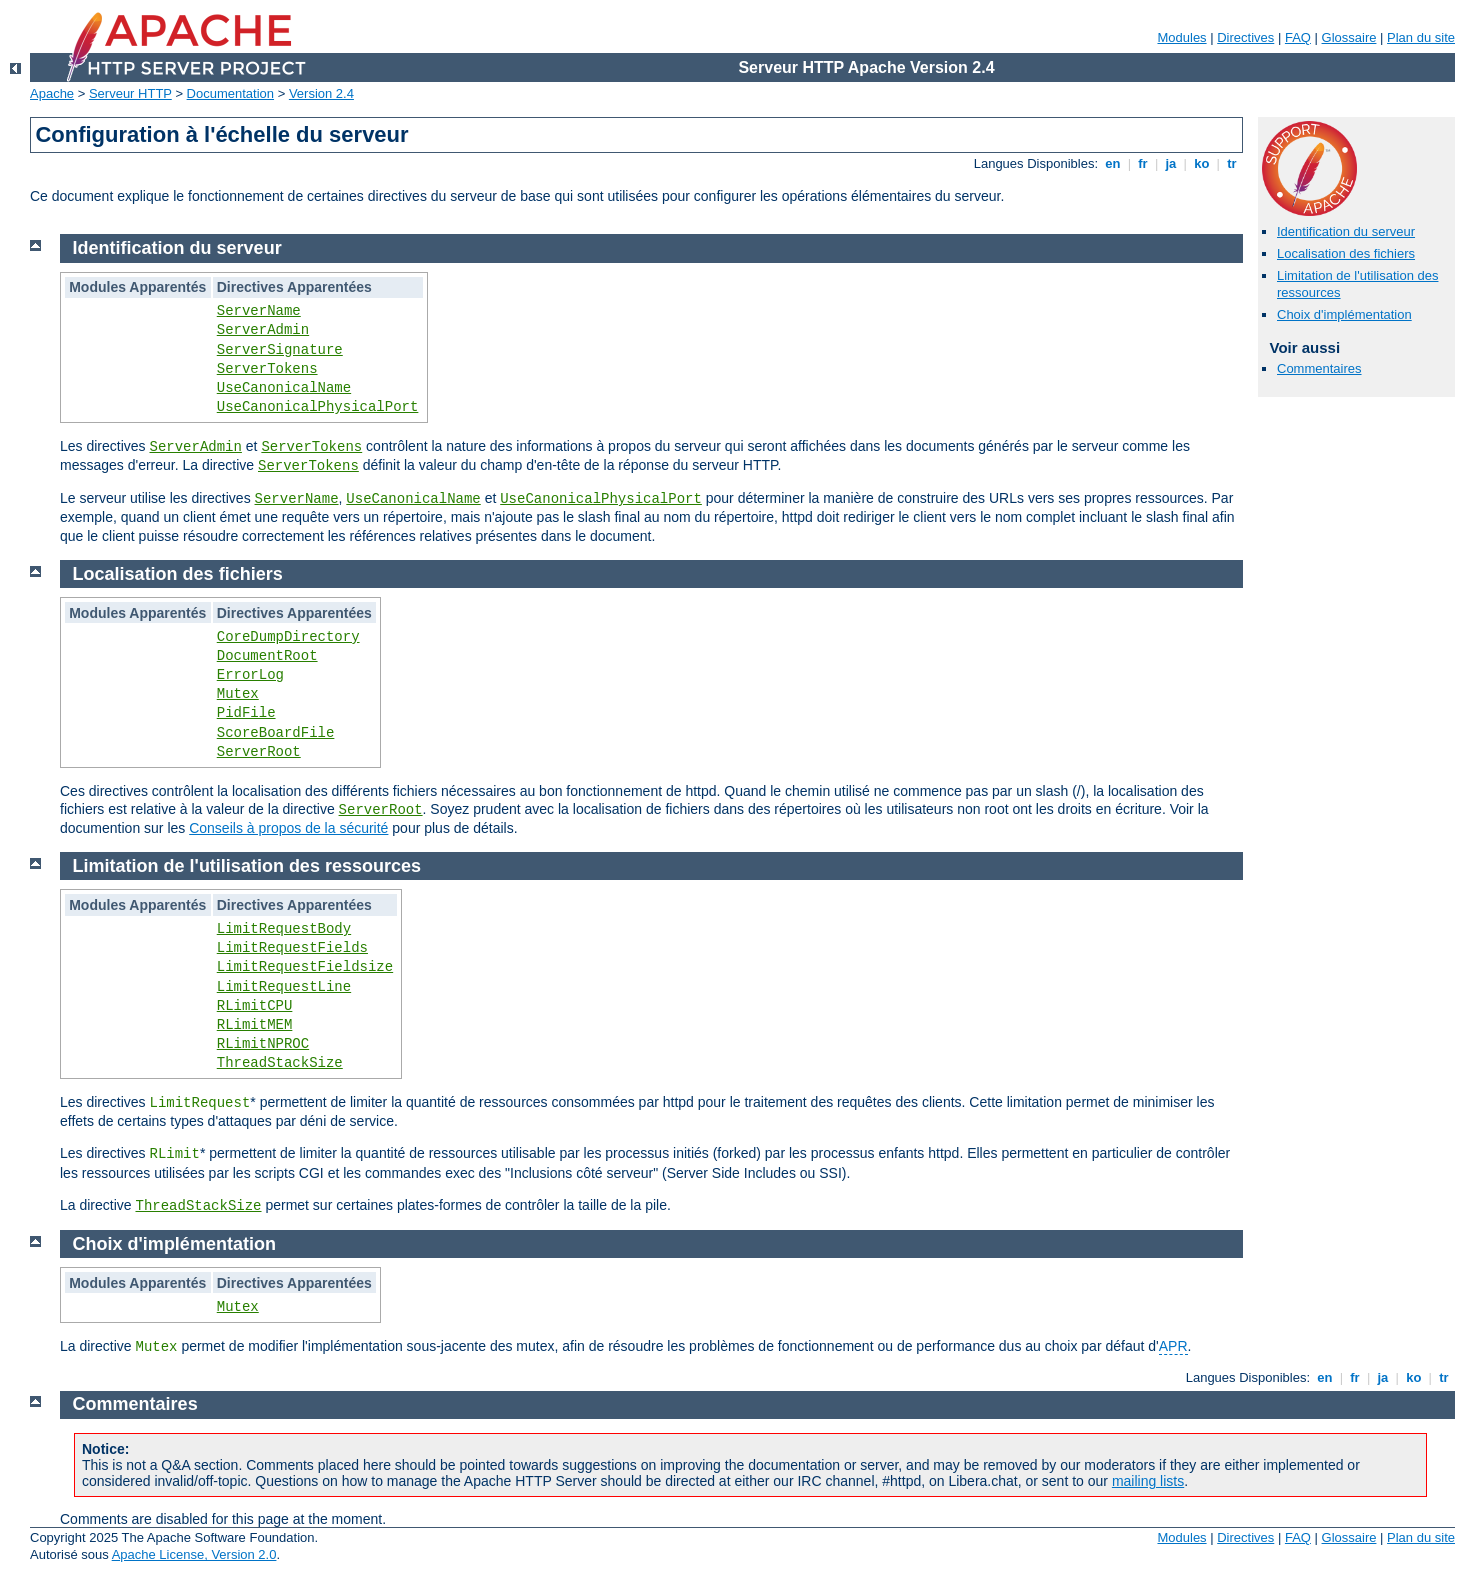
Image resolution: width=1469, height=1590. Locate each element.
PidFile (246, 713)
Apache (52, 93)
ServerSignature (280, 350)
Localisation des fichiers (1346, 253)
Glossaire (1349, 37)
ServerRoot (259, 752)
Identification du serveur (1346, 231)
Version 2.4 (321, 93)
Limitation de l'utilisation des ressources (247, 866)
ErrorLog (250, 675)
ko (1202, 163)
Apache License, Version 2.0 (194, 1554)
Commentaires (1319, 368)
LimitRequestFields (292, 948)
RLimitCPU (255, 1006)
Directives (1245, 37)
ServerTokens (267, 369)
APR (1173, 1346)
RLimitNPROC (263, 1044)
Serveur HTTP (130, 93)
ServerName (259, 311)
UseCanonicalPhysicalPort (318, 407)
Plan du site (1421, 37)
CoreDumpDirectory (288, 637)
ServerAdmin (263, 330)
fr (1143, 163)
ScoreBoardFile (276, 733)
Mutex (238, 694)
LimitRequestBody (284, 929)
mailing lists (1148, 1481)
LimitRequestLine (284, 987)
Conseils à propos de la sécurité (288, 828)
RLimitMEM (255, 1025)
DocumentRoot (267, 656)
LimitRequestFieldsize (305, 967)
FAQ (1298, 37)
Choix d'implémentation (1344, 314)
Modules (1181, 37)
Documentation (230, 93)
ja (1171, 163)
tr (1232, 163)
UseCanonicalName (284, 388)
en (1113, 163)
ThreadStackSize (280, 1063)
